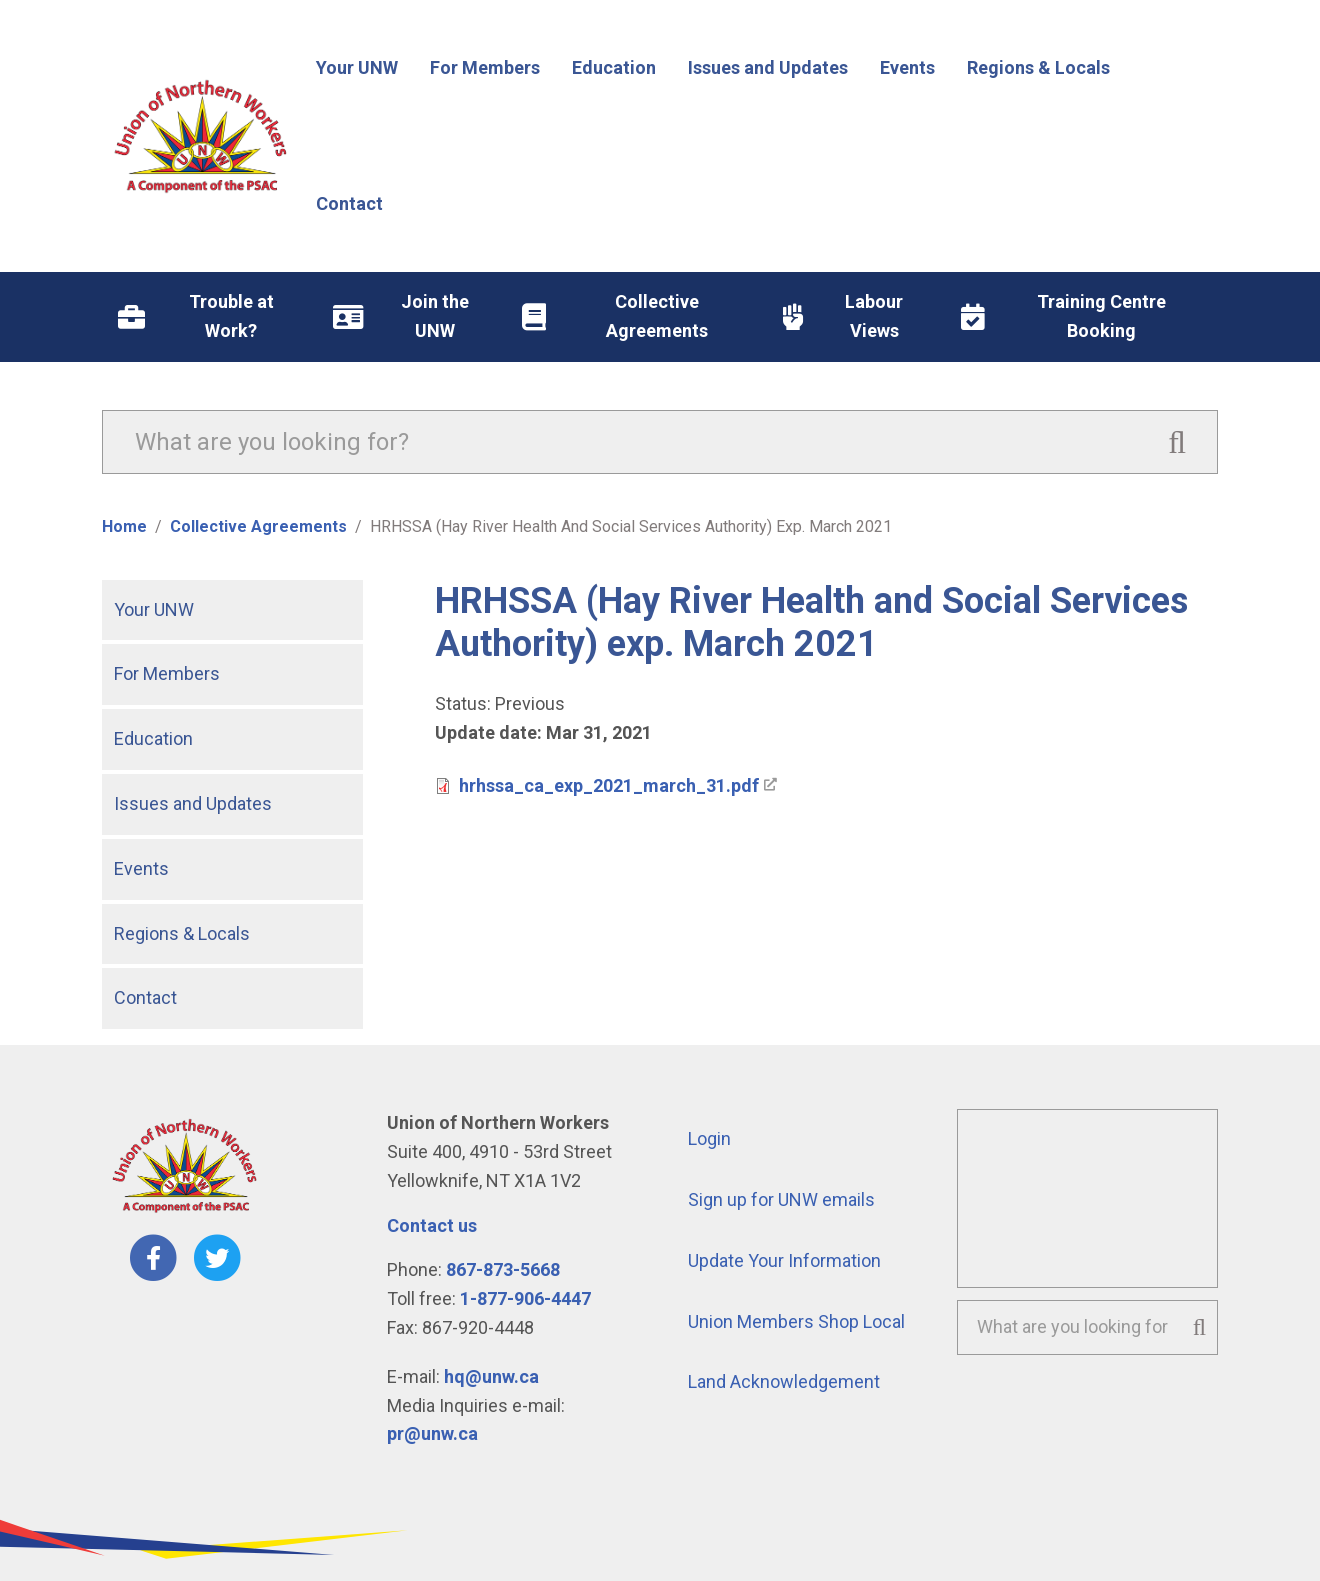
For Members (167, 673)
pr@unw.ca (432, 1433)
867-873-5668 (503, 1269)
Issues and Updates (193, 803)
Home (124, 526)
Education (153, 738)
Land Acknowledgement (784, 1381)
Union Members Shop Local (796, 1321)
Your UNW (154, 609)
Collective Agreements (258, 526)
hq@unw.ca (491, 1376)
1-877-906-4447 (525, 1298)
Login (709, 1138)
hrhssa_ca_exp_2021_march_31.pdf (609, 785)
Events (141, 868)
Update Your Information (784, 1260)
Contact (145, 997)
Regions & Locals (182, 933)
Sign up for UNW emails (781, 1199)
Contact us (432, 1225)
